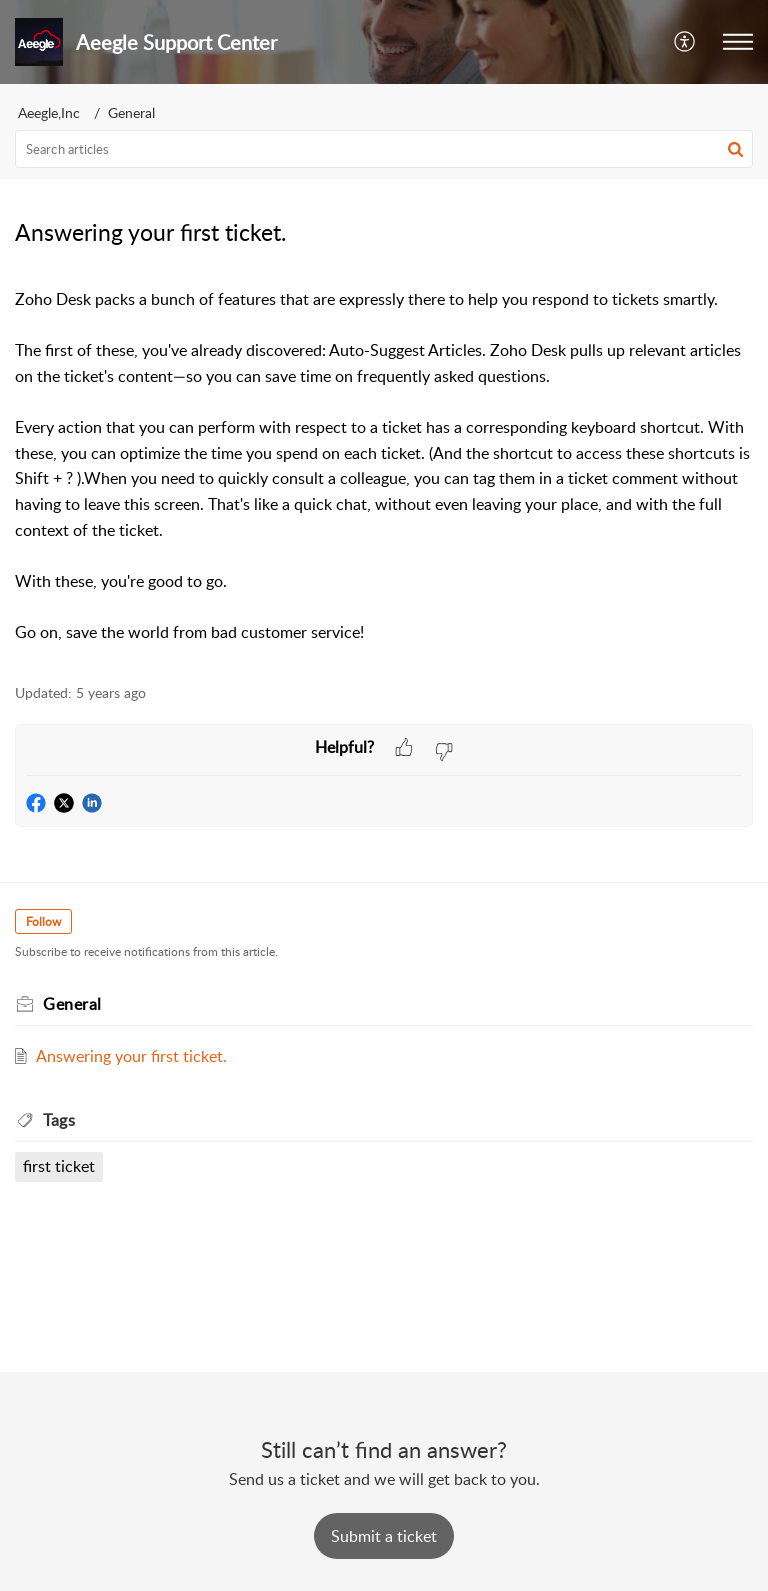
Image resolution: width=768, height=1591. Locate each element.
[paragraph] (384, 466)
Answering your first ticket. (131, 1056)
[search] (384, 149)
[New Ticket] (384, 1536)
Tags (59, 1120)
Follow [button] (43, 921)
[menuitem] (685, 42)
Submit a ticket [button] (384, 1536)
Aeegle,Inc (49, 112)
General (131, 112)
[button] (738, 42)
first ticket (59, 1166)
